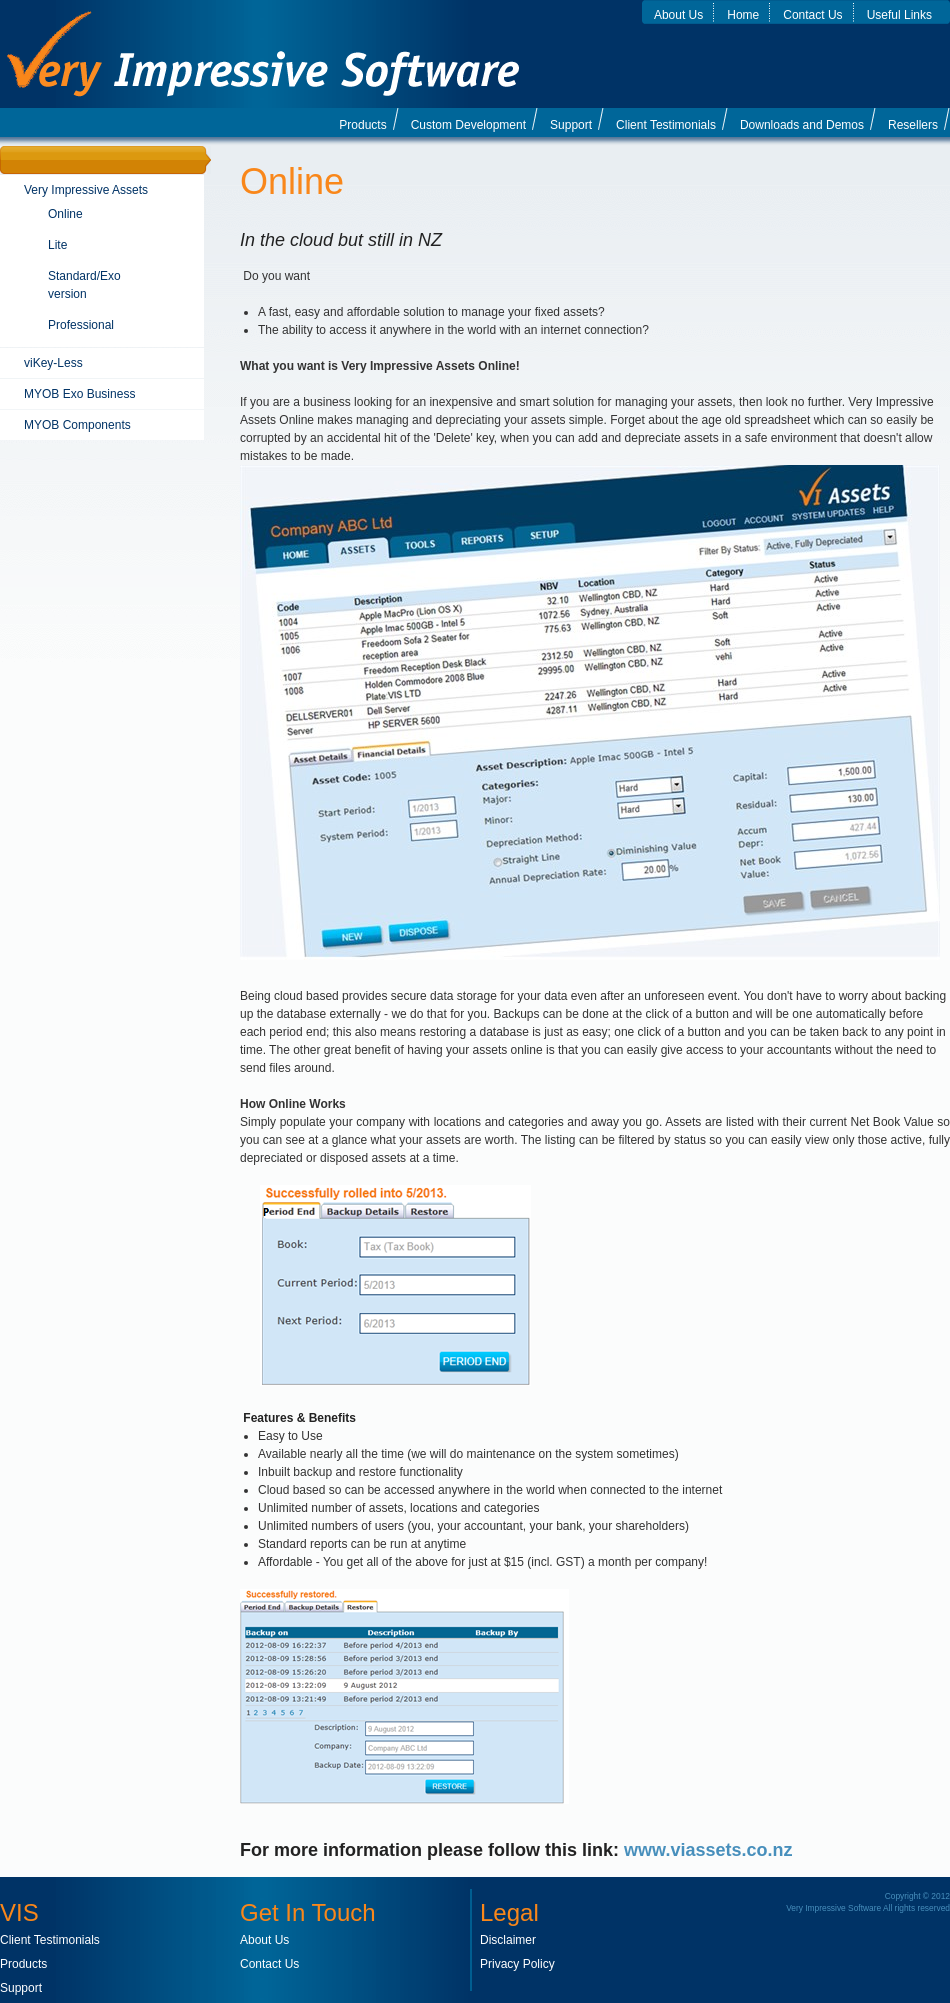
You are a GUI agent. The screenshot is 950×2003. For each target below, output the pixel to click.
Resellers (913, 125)
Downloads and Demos (802, 125)
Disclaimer (508, 1940)
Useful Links (899, 15)
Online (65, 214)
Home (743, 15)
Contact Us (812, 15)
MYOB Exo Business (79, 394)
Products (362, 125)
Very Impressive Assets (86, 190)
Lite (57, 245)
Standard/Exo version (84, 285)
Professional (81, 325)
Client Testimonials (666, 125)
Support (571, 125)
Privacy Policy (517, 1964)
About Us (678, 15)
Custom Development (468, 125)
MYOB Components (77, 425)
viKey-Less (53, 363)
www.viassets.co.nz (708, 1850)
